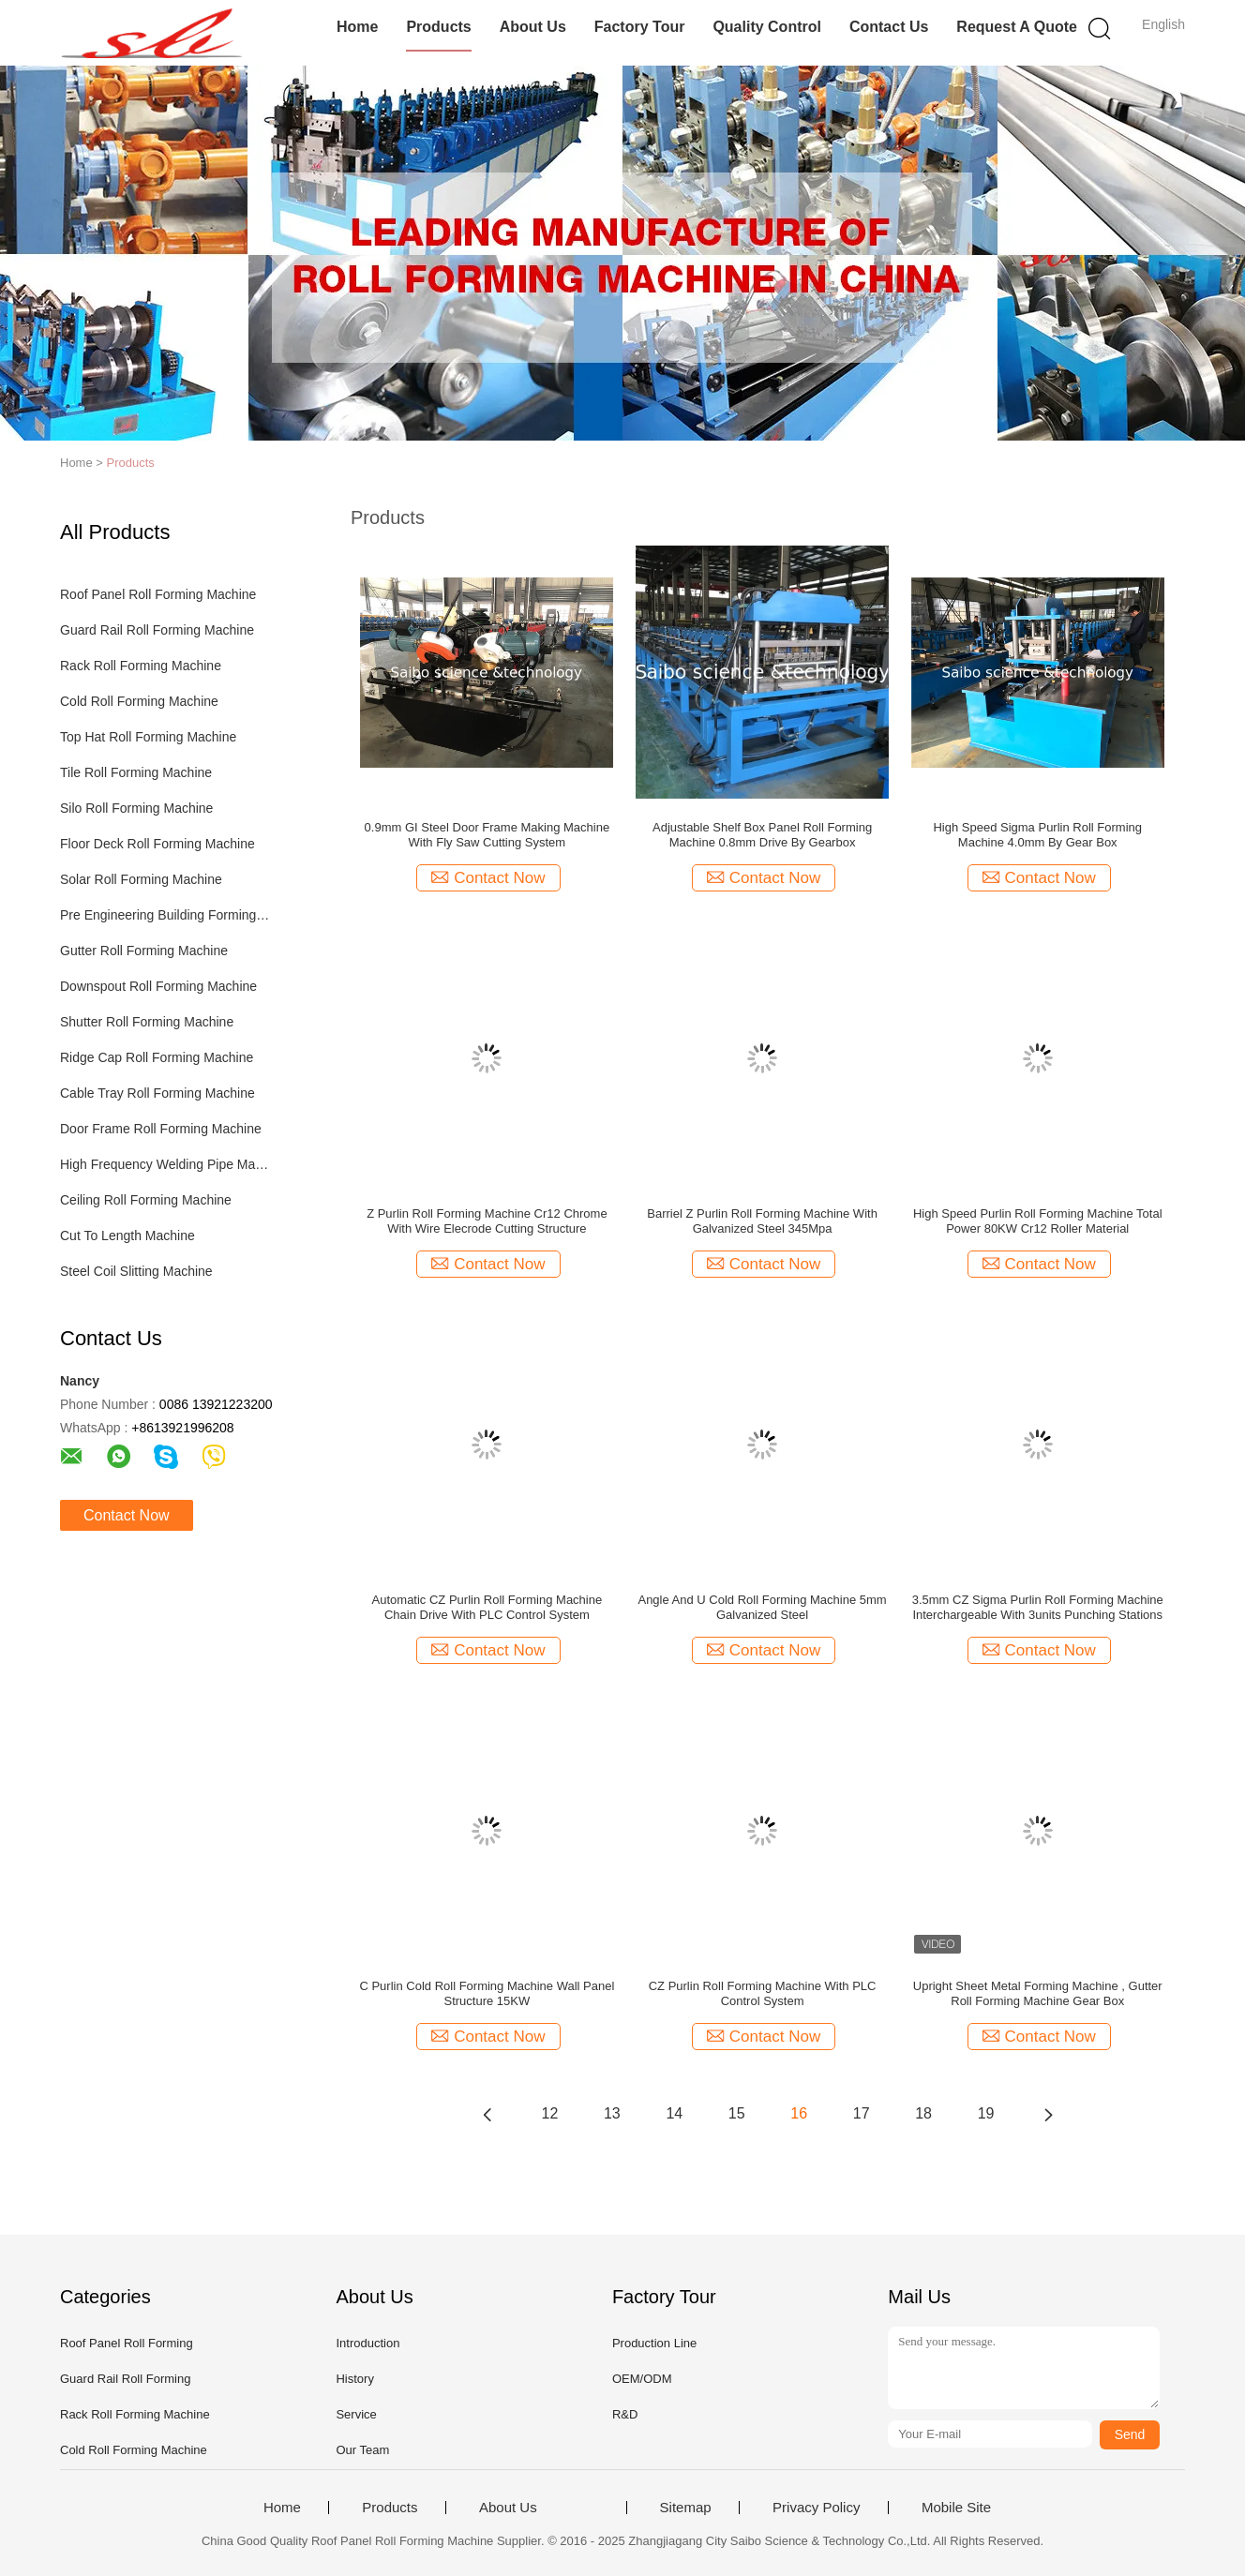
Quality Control (766, 27)
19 (986, 2113)
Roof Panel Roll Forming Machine (158, 594)
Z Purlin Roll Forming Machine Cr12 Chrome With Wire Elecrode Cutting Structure (487, 1221)
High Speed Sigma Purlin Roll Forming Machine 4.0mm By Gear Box (1037, 834)
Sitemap (686, 2507)
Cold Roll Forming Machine (139, 701)
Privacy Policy (816, 2507)
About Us (533, 27)
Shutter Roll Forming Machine (146, 1021)
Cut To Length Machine (127, 1235)
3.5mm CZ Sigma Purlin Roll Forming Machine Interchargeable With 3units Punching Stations (1037, 1607)
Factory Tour (639, 27)
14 (674, 2113)
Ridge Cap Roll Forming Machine (156, 1057)
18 (923, 2113)
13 (612, 2113)
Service (356, 2414)
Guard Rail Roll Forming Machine (157, 629)
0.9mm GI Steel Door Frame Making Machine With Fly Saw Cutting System (487, 834)
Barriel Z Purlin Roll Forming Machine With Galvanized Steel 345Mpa (762, 1221)
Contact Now (126, 1515)
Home (357, 27)
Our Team (362, 2450)
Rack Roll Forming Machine (140, 665)
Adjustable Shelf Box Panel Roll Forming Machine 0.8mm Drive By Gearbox (762, 834)
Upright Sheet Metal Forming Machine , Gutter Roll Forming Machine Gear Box (1037, 1993)
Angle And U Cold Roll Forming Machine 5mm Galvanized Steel (762, 1607)
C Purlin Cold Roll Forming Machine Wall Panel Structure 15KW (486, 1993)
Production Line (654, 2343)
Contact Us (888, 27)
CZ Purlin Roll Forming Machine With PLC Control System (763, 1993)
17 (861, 2113)
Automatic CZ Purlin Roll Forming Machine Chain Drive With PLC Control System (487, 1607)
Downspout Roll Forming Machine (158, 986)
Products (438, 27)
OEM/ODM (642, 2379)
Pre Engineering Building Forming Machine (166, 914)
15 (736, 2113)
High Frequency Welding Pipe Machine (166, 1164)
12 (550, 2113)
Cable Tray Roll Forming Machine (157, 1093)
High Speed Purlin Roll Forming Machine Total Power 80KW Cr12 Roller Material (1037, 1221)
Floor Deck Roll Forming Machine (157, 843)
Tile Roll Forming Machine (136, 772)
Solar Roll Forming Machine (141, 879)
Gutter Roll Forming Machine (144, 950)
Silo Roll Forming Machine (136, 808)
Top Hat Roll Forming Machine (148, 736)
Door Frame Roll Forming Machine (161, 1128)
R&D (625, 2414)
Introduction (367, 2343)
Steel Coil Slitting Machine (136, 1271)
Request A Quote (1016, 27)
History (354, 2379)
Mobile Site (956, 2507)
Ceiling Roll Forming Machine (146, 1199)
